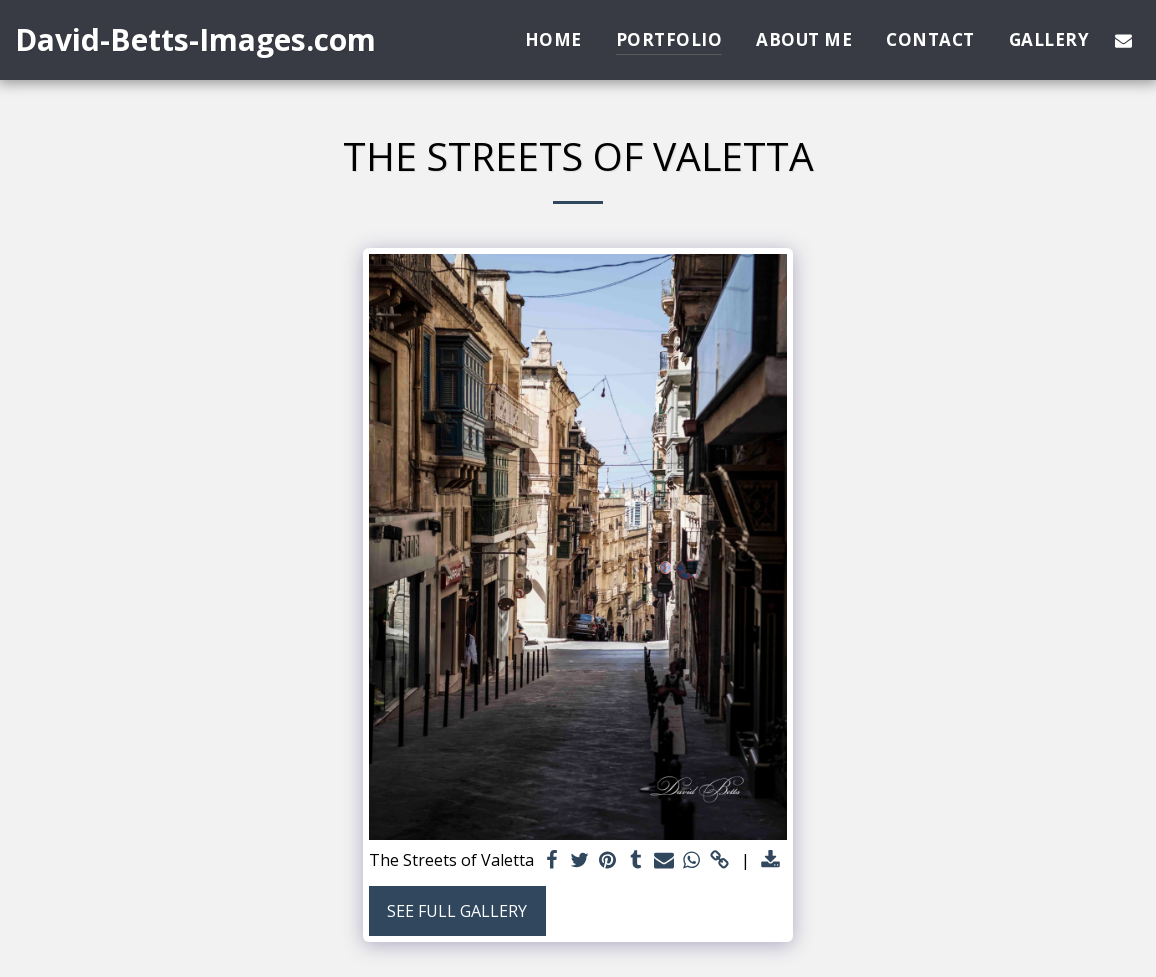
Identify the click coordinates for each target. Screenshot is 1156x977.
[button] (1123, 40)
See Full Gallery (457, 911)
